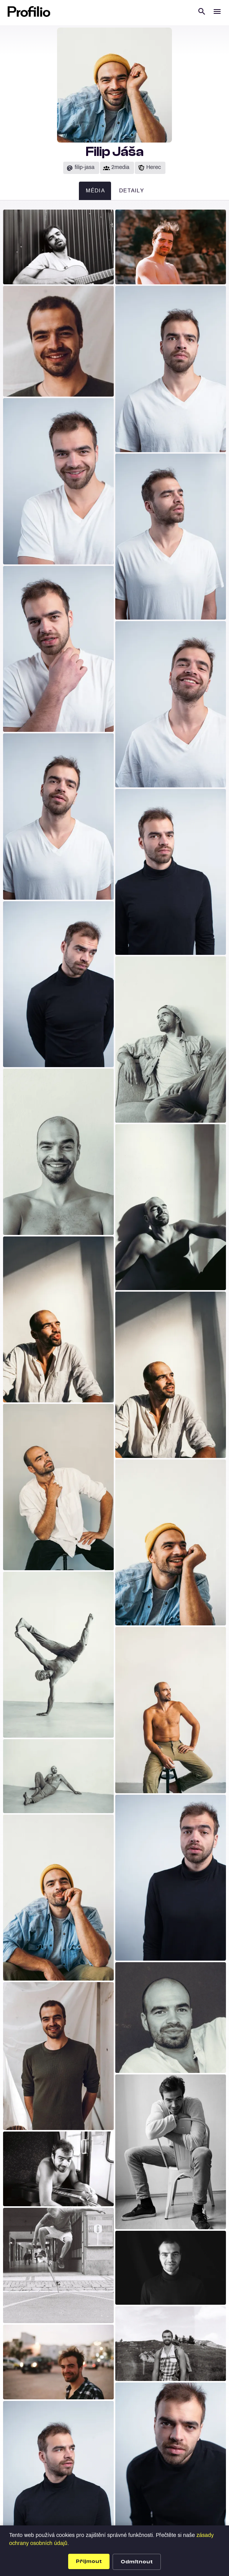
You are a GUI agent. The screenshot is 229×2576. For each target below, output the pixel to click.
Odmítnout (137, 2562)
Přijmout (89, 2561)
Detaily (131, 191)
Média (95, 191)
